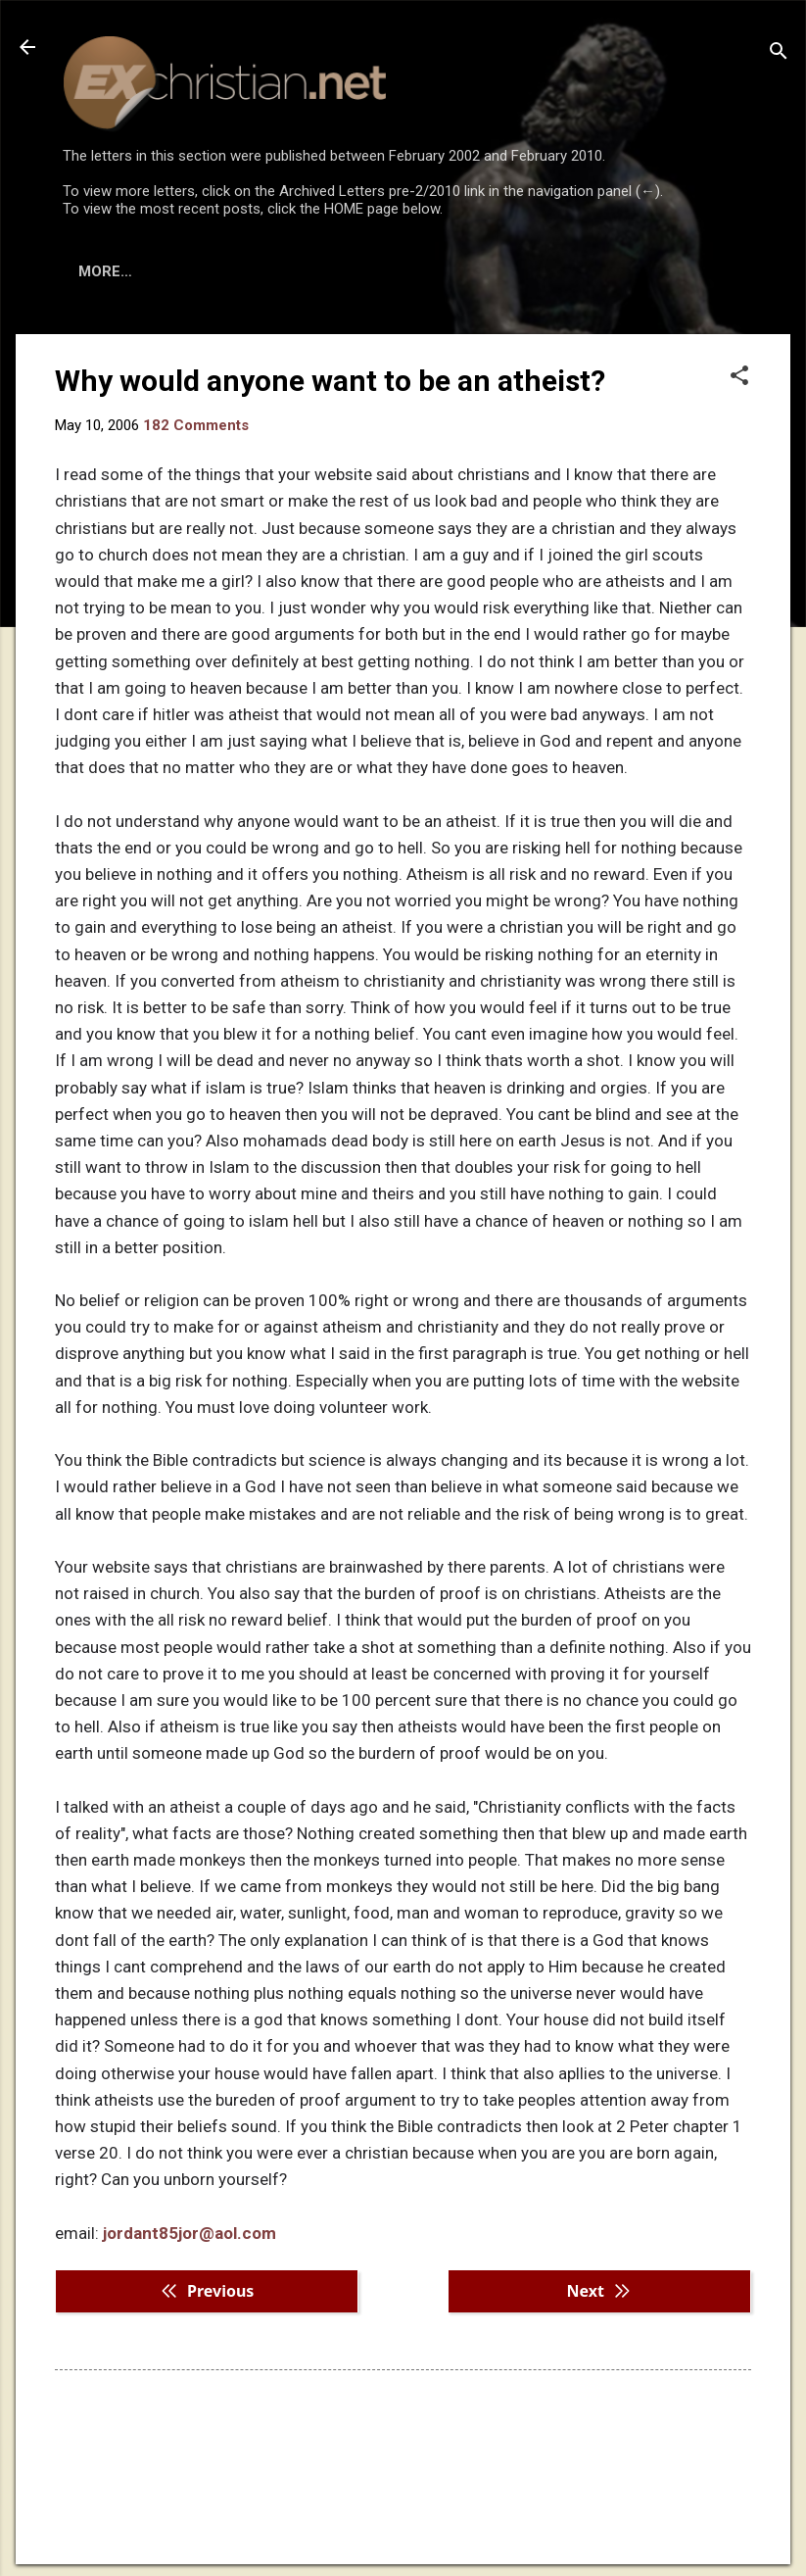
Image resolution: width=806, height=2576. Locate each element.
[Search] (778, 53)
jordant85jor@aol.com (189, 2233)
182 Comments (196, 425)
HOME (99, 271)
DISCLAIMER (286, 271)
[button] (739, 377)
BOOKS (182, 271)
